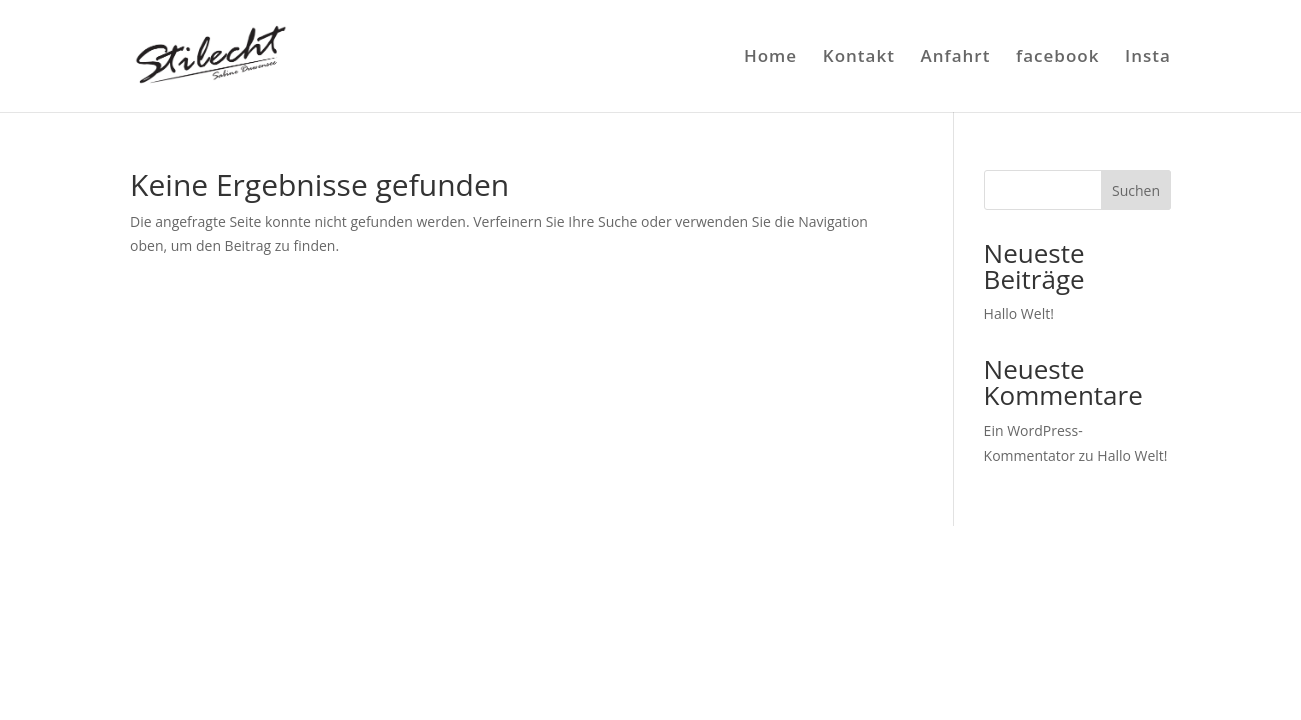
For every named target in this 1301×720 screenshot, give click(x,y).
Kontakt (859, 58)
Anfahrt (956, 58)
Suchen (1136, 190)
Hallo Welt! (1019, 313)
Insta (1148, 58)
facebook (1057, 58)
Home (770, 58)
